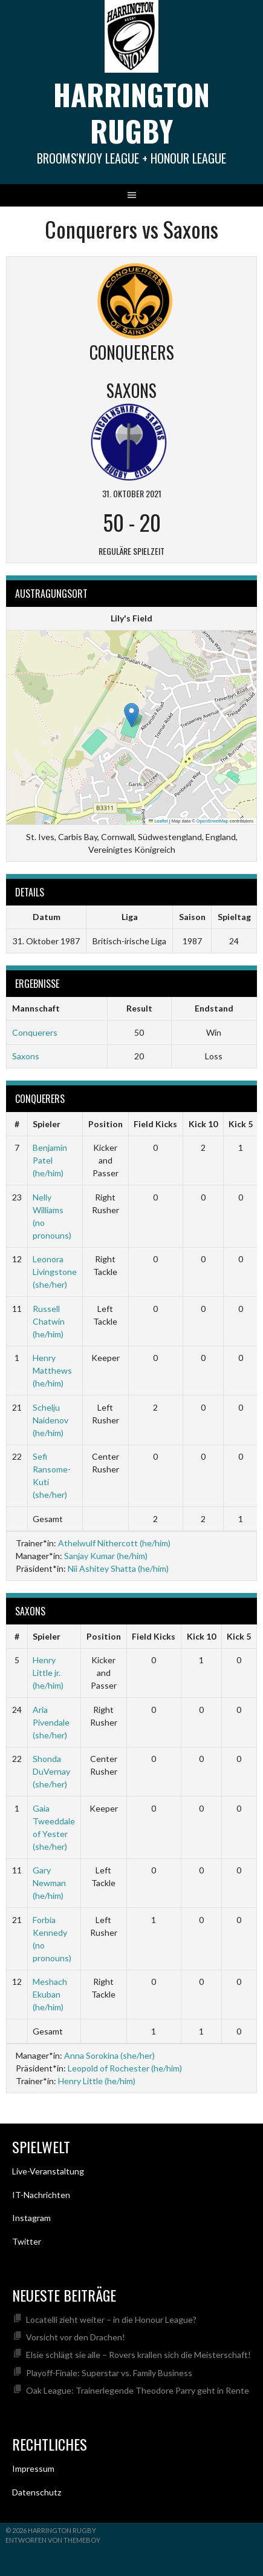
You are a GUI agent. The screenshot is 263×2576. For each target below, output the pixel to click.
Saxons (25, 1056)
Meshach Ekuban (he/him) (50, 1994)
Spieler (46, 1124)
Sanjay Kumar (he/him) (106, 1556)
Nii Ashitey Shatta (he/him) (118, 1568)
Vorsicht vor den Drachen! (75, 2337)
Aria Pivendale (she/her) (51, 1722)
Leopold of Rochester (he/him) (125, 2068)
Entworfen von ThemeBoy (52, 2540)
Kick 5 (241, 1124)
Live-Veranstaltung (48, 2171)
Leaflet (158, 821)
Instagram (31, 2218)
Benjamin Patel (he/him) (50, 1160)
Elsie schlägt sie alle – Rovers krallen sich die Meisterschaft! (138, 2354)
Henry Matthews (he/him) (52, 1370)
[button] (131, 715)
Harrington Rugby (131, 112)
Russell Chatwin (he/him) (49, 1321)
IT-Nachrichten (41, 2195)
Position (105, 1124)
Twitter (26, 2241)
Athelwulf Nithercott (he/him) (114, 1543)
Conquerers (34, 1032)
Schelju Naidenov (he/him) (50, 1420)
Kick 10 (203, 1124)
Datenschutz (36, 2492)
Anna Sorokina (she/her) (109, 2055)
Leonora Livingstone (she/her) (55, 1272)
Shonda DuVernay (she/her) (51, 1771)
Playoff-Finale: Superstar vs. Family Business (109, 2373)
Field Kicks (155, 1124)
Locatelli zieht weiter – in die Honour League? (111, 2319)
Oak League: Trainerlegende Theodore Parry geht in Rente (137, 2390)
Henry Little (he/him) (96, 2081)
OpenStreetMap (212, 821)
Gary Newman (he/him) (49, 1883)
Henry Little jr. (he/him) (48, 1672)
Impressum (33, 2468)
